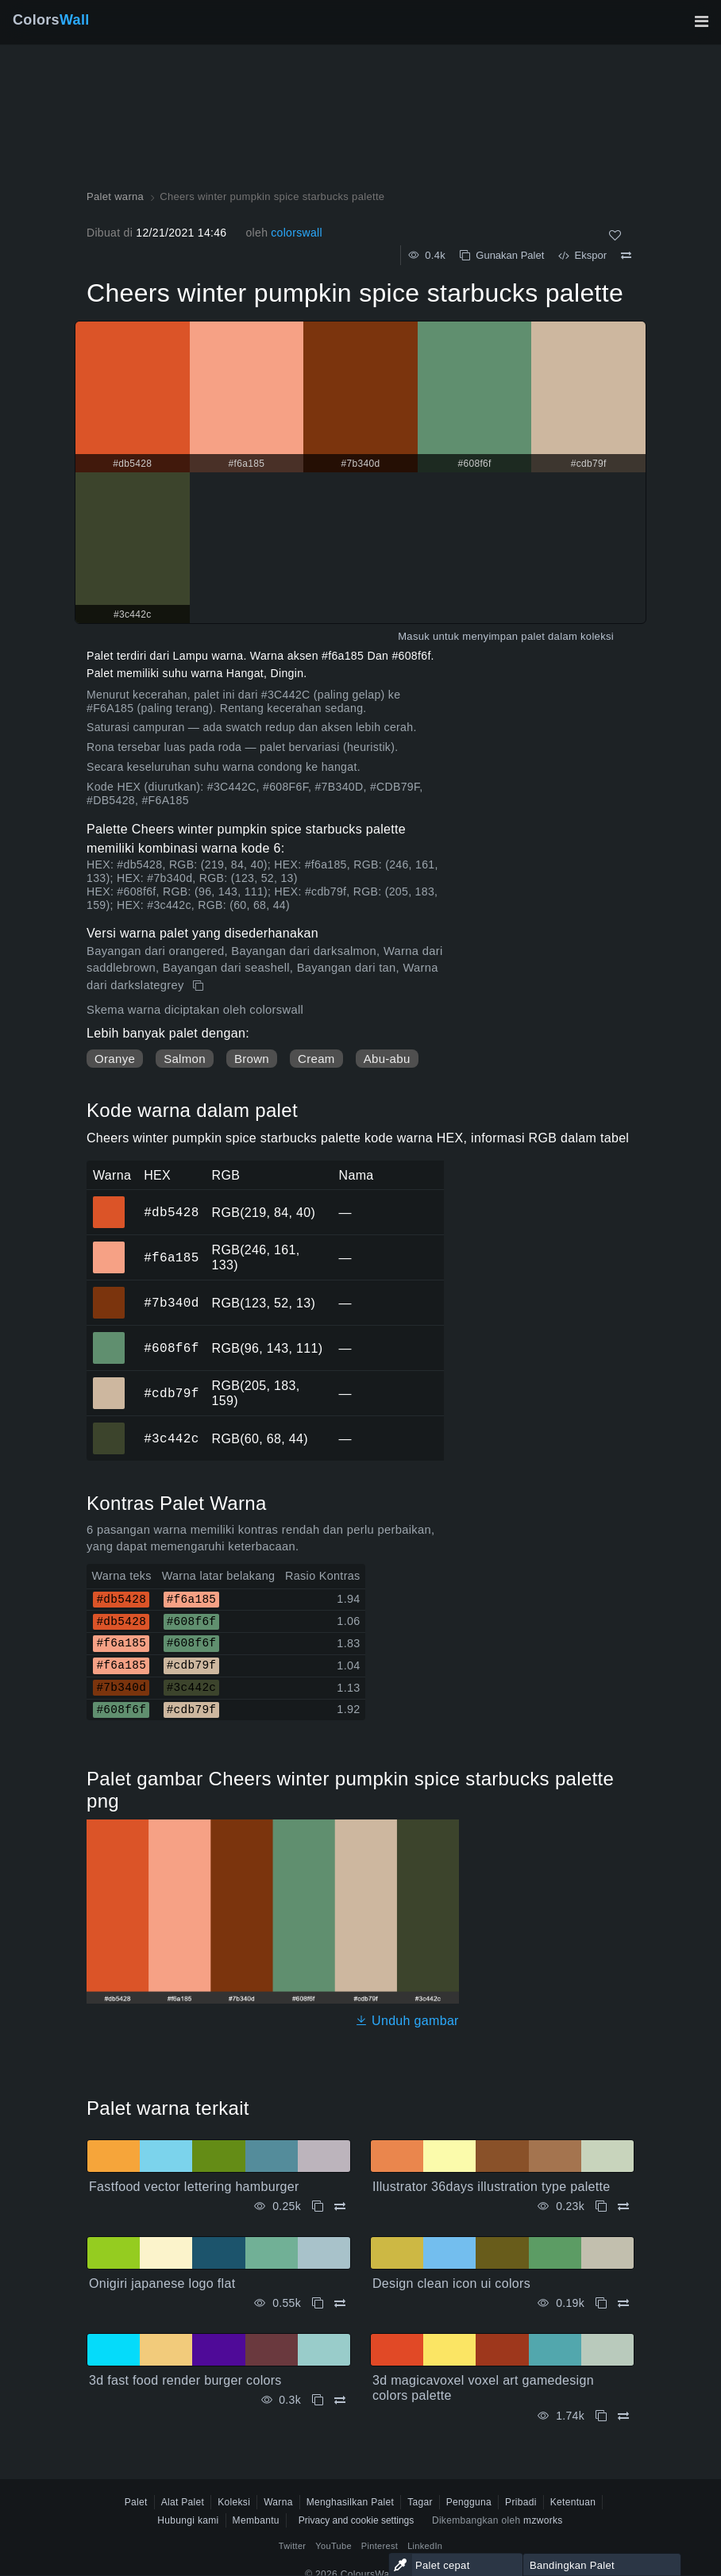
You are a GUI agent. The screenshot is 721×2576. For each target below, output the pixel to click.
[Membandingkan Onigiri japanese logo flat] (340, 2303)
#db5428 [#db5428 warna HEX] (109, 1201)
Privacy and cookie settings (356, 2520)
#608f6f (171, 1348)
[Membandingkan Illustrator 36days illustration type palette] (623, 2206)
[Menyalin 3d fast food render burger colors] (318, 2400)
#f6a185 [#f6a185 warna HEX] (109, 1246)
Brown (251, 1058)
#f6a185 (171, 1257)
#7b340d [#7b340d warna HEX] (109, 1291)
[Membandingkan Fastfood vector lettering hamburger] (340, 2206)
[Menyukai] (615, 235)
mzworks (543, 2520)
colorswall (296, 232)
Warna (278, 2502)
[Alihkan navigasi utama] (701, 21)
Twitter (293, 2546)
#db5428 (171, 1212)
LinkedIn (424, 2546)
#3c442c (171, 1438)
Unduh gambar (407, 2020)
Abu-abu (387, 1058)
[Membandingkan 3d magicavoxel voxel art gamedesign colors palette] (623, 2416)
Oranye (114, 1058)
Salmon (185, 1058)
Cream (316, 1058)
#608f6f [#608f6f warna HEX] (109, 1337)
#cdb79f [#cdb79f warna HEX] (109, 1382)
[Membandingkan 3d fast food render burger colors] (340, 2400)
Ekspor (582, 255)
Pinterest (379, 2546)
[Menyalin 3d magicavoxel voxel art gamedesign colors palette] (601, 2416)
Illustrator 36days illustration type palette (491, 2186)
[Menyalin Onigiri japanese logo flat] (318, 2303)
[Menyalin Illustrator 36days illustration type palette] (601, 2206)
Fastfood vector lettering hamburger (194, 2186)
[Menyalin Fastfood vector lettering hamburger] (318, 2206)
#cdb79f (171, 1393)
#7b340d (171, 1302)
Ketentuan (573, 2502)
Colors (51, 20)
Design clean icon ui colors (451, 2283)
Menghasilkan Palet (351, 2502)
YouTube (333, 2546)
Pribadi (521, 2502)
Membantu (256, 2520)
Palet (136, 2502)
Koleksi (234, 2502)
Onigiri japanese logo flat (162, 2283)
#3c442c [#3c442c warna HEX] (109, 1427)
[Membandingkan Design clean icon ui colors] (623, 2303)
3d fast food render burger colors (185, 2380)
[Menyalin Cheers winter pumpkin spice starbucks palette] (200, 985)
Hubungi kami (187, 2520)
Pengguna (469, 2502)
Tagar (420, 2502)
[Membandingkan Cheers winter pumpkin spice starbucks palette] (626, 255)
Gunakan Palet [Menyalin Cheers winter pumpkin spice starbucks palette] (502, 255)
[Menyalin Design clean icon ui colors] (601, 2303)
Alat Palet (183, 2502)
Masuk (414, 636)
